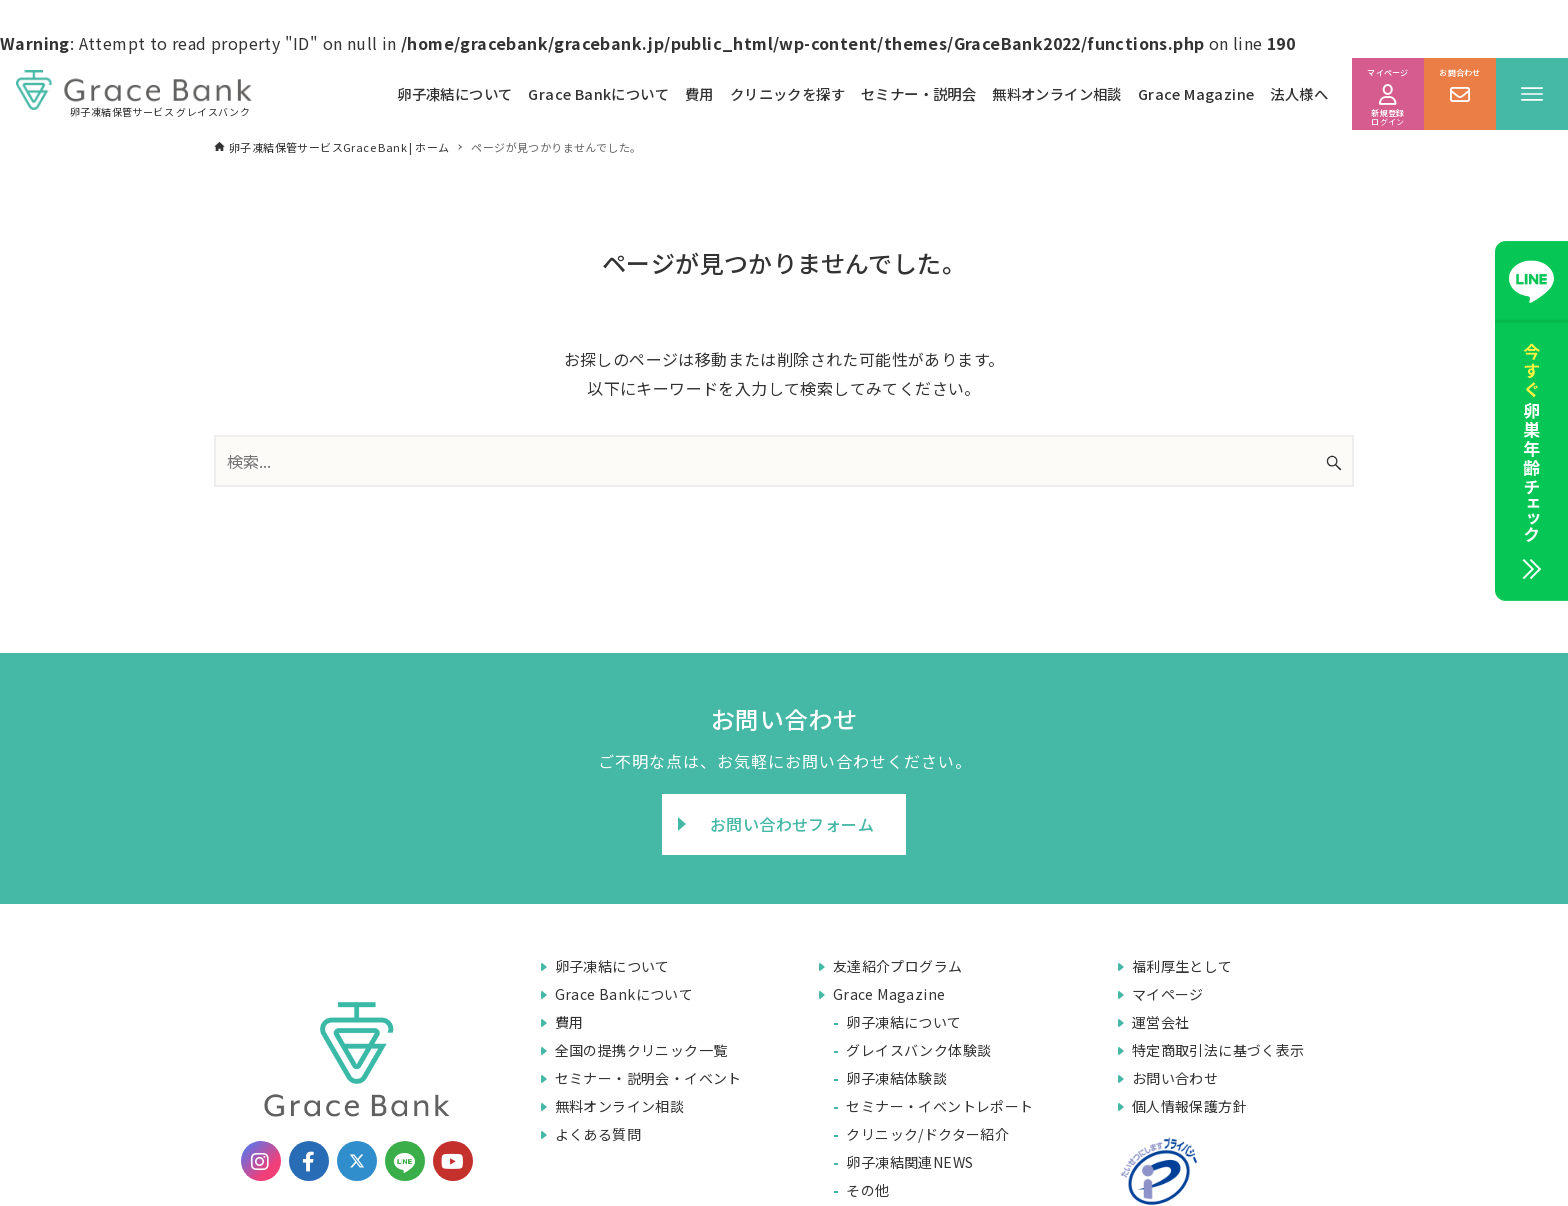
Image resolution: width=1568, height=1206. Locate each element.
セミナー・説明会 (918, 93)
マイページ (1168, 994)
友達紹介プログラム (898, 966)
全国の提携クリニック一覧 (641, 1050)
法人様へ (1299, 93)
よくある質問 (598, 1134)
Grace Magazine (1196, 93)
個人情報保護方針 (1189, 1106)
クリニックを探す (787, 93)
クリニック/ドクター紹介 (927, 1134)
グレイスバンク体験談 (918, 1050)
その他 (867, 1190)
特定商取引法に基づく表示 (1218, 1050)
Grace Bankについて (598, 93)
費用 (699, 93)
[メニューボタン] (1532, 94)
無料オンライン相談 (1057, 93)
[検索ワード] (784, 461)
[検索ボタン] (1334, 463)
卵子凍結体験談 (896, 1078)
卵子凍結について (454, 93)
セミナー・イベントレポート (939, 1106)
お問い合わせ (1175, 1078)
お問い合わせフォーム (792, 824)
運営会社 (1161, 1022)
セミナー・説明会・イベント (648, 1078)
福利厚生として (1182, 966)
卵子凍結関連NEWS (909, 1162)
